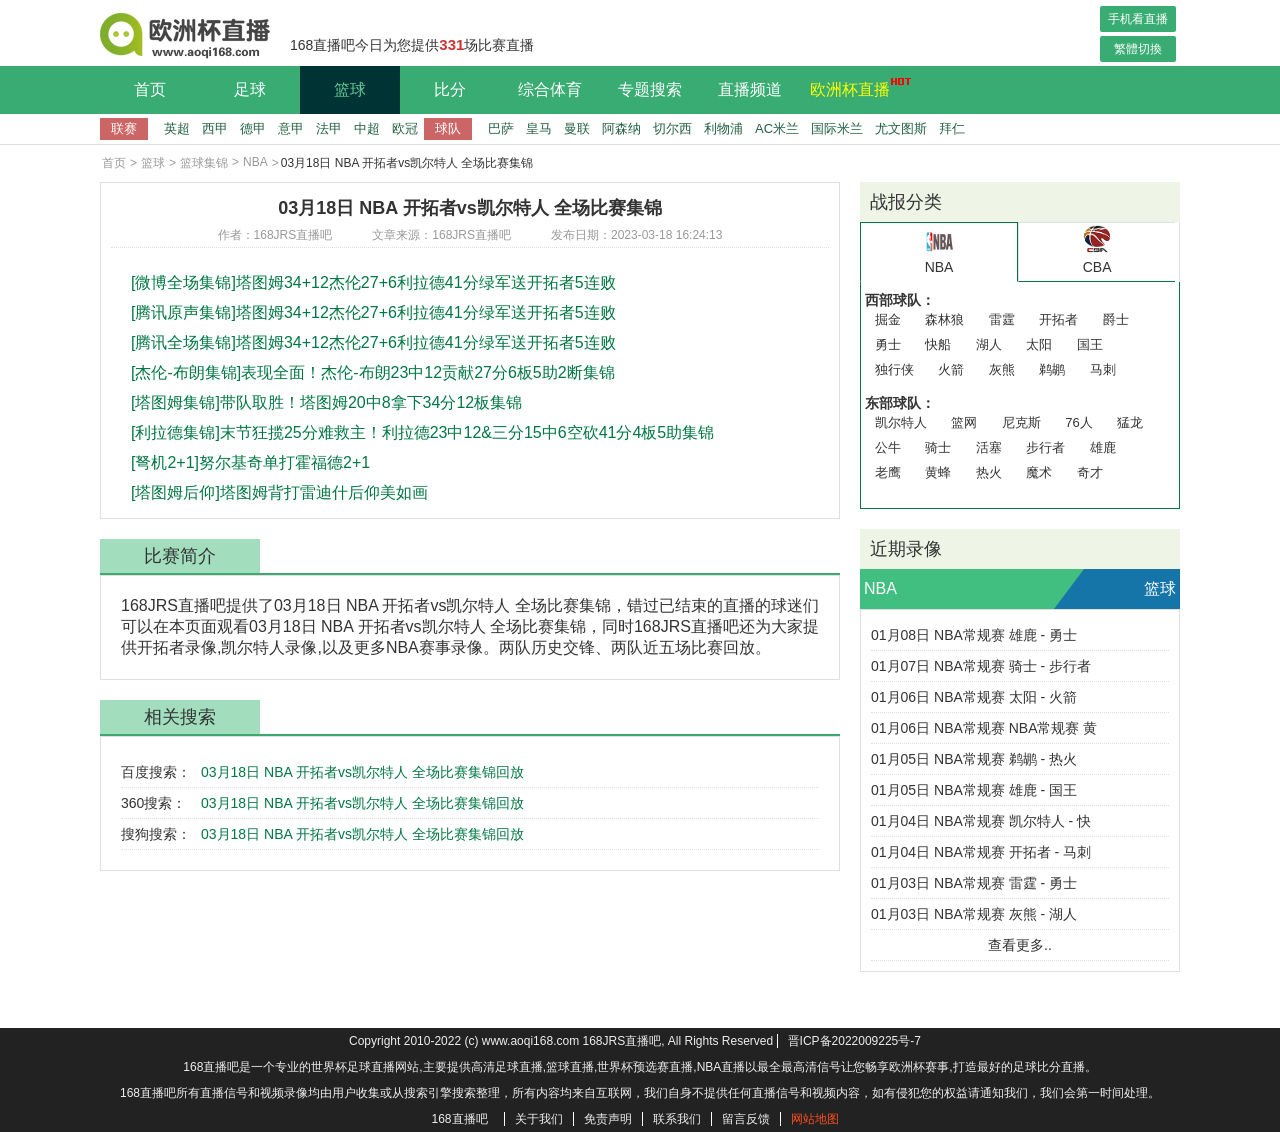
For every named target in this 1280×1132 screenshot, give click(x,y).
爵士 (1116, 319)
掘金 (888, 319)
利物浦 (723, 128)
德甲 (253, 128)
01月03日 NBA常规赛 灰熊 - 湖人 (974, 914)
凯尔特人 (901, 422)
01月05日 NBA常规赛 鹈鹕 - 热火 (974, 759)
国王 (1090, 344)
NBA (255, 162)
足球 (250, 89)
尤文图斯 (901, 128)
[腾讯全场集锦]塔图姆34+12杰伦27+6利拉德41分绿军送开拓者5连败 (373, 342)
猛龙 (1130, 422)
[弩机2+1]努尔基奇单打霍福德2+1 (250, 462)
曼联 (577, 128)
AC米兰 (777, 128)
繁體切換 (1138, 49)
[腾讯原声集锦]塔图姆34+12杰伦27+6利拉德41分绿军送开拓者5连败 (373, 312)
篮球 (350, 89)
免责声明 (608, 1119)
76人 (1078, 422)
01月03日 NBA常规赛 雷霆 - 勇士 (974, 883)
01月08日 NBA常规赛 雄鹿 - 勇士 (974, 635)
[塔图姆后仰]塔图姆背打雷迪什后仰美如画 (279, 492)
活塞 (989, 447)
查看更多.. (1020, 945)
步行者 (1045, 447)
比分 (450, 89)
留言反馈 (746, 1119)
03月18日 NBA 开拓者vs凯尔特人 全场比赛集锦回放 (362, 772)
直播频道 (750, 89)
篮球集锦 (204, 163)
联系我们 (677, 1119)
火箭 (951, 369)
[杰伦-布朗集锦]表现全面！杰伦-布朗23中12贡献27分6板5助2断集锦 (373, 372)
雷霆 (1002, 319)
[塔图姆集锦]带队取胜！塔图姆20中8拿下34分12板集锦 (326, 402)
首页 (150, 89)
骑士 (938, 447)
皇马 (539, 128)
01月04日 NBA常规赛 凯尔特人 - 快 (981, 821)
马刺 (1103, 369)
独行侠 (894, 369)
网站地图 (815, 1119)
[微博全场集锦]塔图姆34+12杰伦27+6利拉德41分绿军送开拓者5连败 (373, 282)
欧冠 (405, 128)
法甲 (329, 128)
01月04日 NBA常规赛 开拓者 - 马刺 (981, 852)
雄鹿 (1103, 447)
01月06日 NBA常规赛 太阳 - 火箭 (974, 697)
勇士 (888, 344)
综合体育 (550, 89)
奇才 (1090, 472)
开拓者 (1058, 319)
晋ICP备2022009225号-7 (854, 1041)
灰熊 (1002, 369)
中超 (367, 128)
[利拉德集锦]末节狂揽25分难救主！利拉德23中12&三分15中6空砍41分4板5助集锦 (422, 432)
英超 (177, 128)
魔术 (1039, 472)
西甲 (215, 128)
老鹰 (888, 472)
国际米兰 (837, 128)
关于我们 (539, 1119)
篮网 (964, 422)
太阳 (1039, 344)
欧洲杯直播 (855, 87)
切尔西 (672, 128)
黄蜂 (938, 472)
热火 (989, 472)
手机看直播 (1138, 19)
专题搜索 (650, 89)
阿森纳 (621, 128)
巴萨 (501, 128)
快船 (938, 344)
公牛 (888, 447)
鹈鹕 (1052, 369)
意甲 (291, 128)
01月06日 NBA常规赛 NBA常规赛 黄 (984, 728)
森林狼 (944, 319)
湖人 (989, 344)
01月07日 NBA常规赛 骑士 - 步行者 (981, 666)
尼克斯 (1021, 422)
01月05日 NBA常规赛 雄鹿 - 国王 (974, 790)
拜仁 (952, 128)
